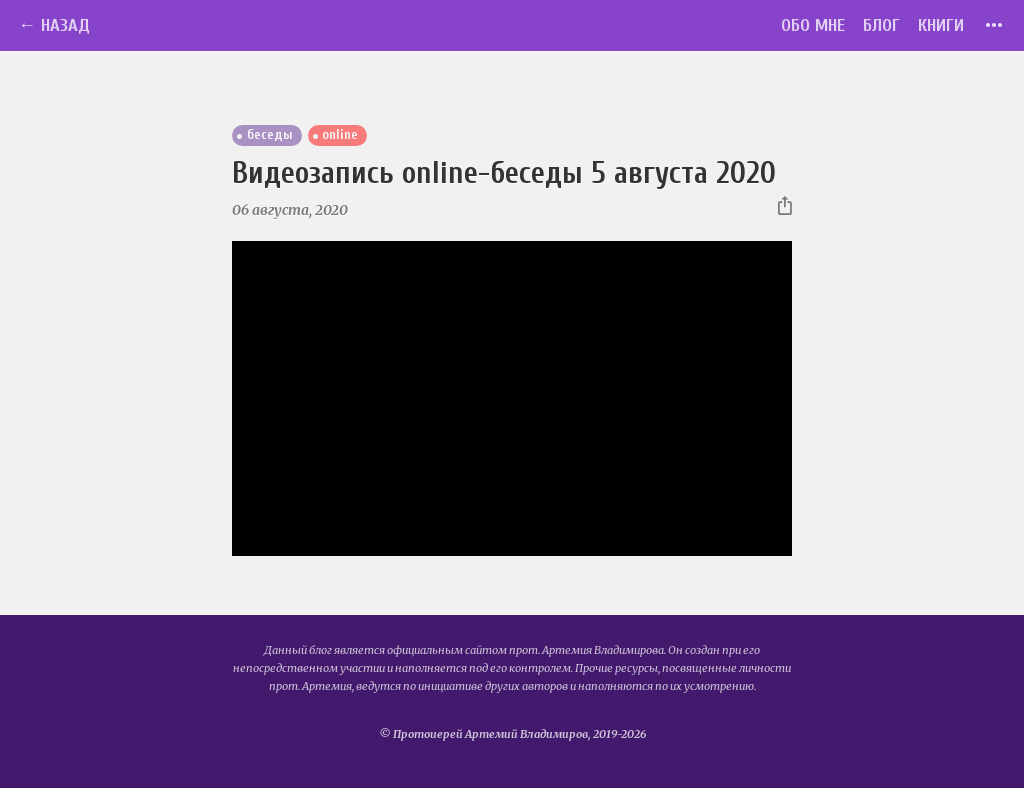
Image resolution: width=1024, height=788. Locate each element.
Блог (881, 25)
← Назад (54, 25)
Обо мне (813, 25)
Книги (941, 25)
